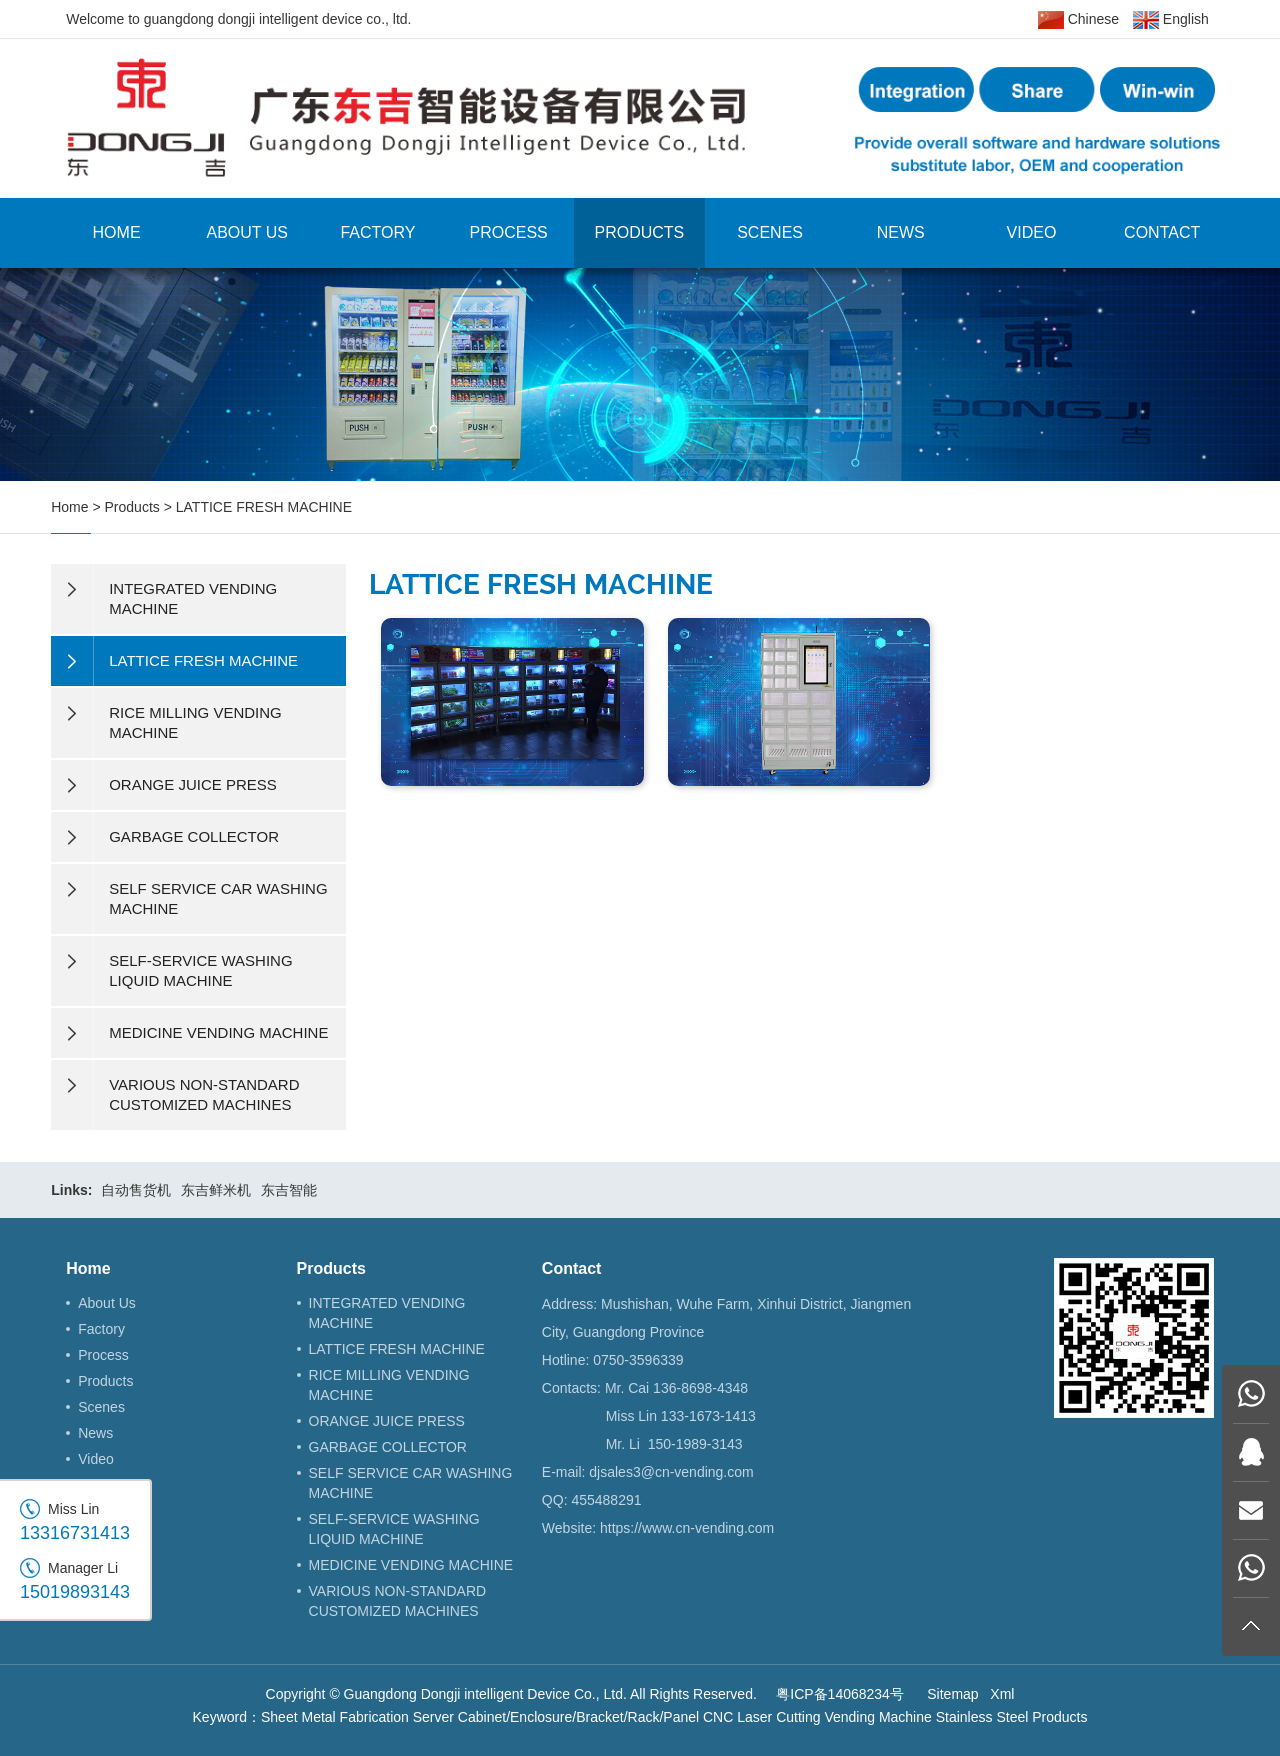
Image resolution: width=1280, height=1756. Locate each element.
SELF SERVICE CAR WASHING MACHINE (411, 1483)
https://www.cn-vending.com (687, 1528)
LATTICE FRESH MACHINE (264, 507)
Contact (1162, 232)
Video (1032, 232)
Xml (1002, 1694)
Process (509, 232)
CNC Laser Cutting (762, 1717)
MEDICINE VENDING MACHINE (411, 1565)
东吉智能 (289, 1190)
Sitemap (952, 1694)
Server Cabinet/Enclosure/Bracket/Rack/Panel (556, 1717)
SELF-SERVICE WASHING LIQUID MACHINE (394, 1529)
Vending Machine (877, 1717)
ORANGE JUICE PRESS (387, 1421)
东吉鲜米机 (216, 1190)
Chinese (1078, 20)
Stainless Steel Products (1012, 1717)
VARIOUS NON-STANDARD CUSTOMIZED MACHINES (398, 1601)
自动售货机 (136, 1190)
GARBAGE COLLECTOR (388, 1447)
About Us (248, 232)
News (901, 232)
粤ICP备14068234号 (840, 1694)
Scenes (770, 232)
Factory (377, 232)
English (1171, 20)
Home (117, 232)
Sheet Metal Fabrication (335, 1717)
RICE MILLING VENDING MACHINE (389, 1385)
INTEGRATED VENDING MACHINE (387, 1313)
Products (639, 232)
